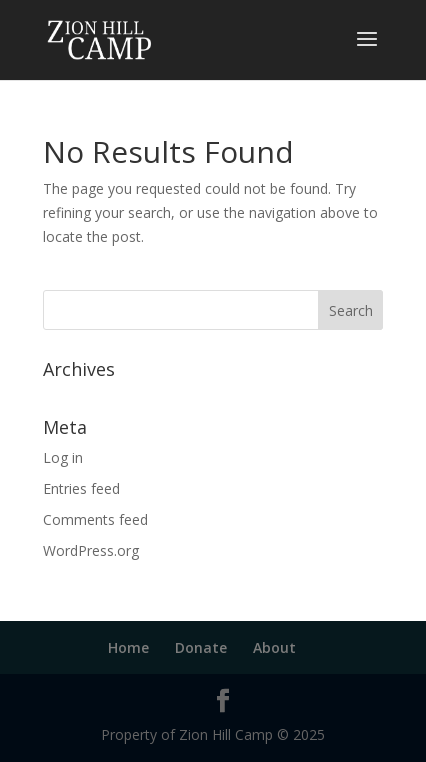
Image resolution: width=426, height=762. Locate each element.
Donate (201, 647)
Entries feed (81, 488)
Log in (63, 457)
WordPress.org (91, 550)
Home (128, 647)
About (274, 647)
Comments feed (95, 519)
